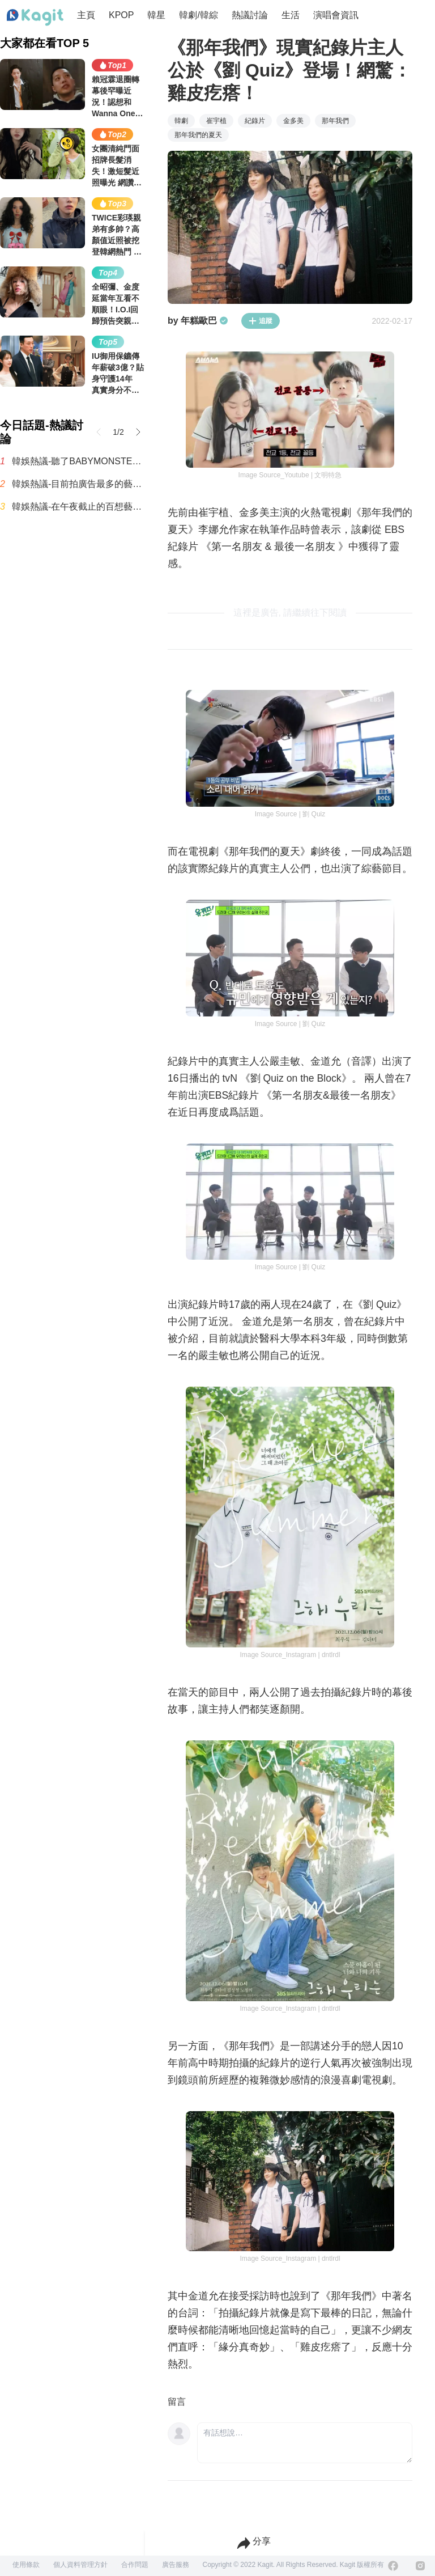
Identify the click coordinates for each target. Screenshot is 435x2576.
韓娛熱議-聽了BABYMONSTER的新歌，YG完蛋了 (78, 461)
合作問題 (134, 2565)
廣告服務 (175, 2565)
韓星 (156, 15)
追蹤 (260, 321)
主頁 (86, 15)
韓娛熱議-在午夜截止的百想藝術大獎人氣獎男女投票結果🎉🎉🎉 (78, 506)
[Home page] (35, 17)
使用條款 (26, 2565)
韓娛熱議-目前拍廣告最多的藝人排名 (78, 484)
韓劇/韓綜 (198, 15)
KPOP (121, 15)
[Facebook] (393, 2565)
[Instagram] (420, 2565)
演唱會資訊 (336, 15)
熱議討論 (250, 15)
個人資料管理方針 (80, 2565)
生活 (291, 15)
